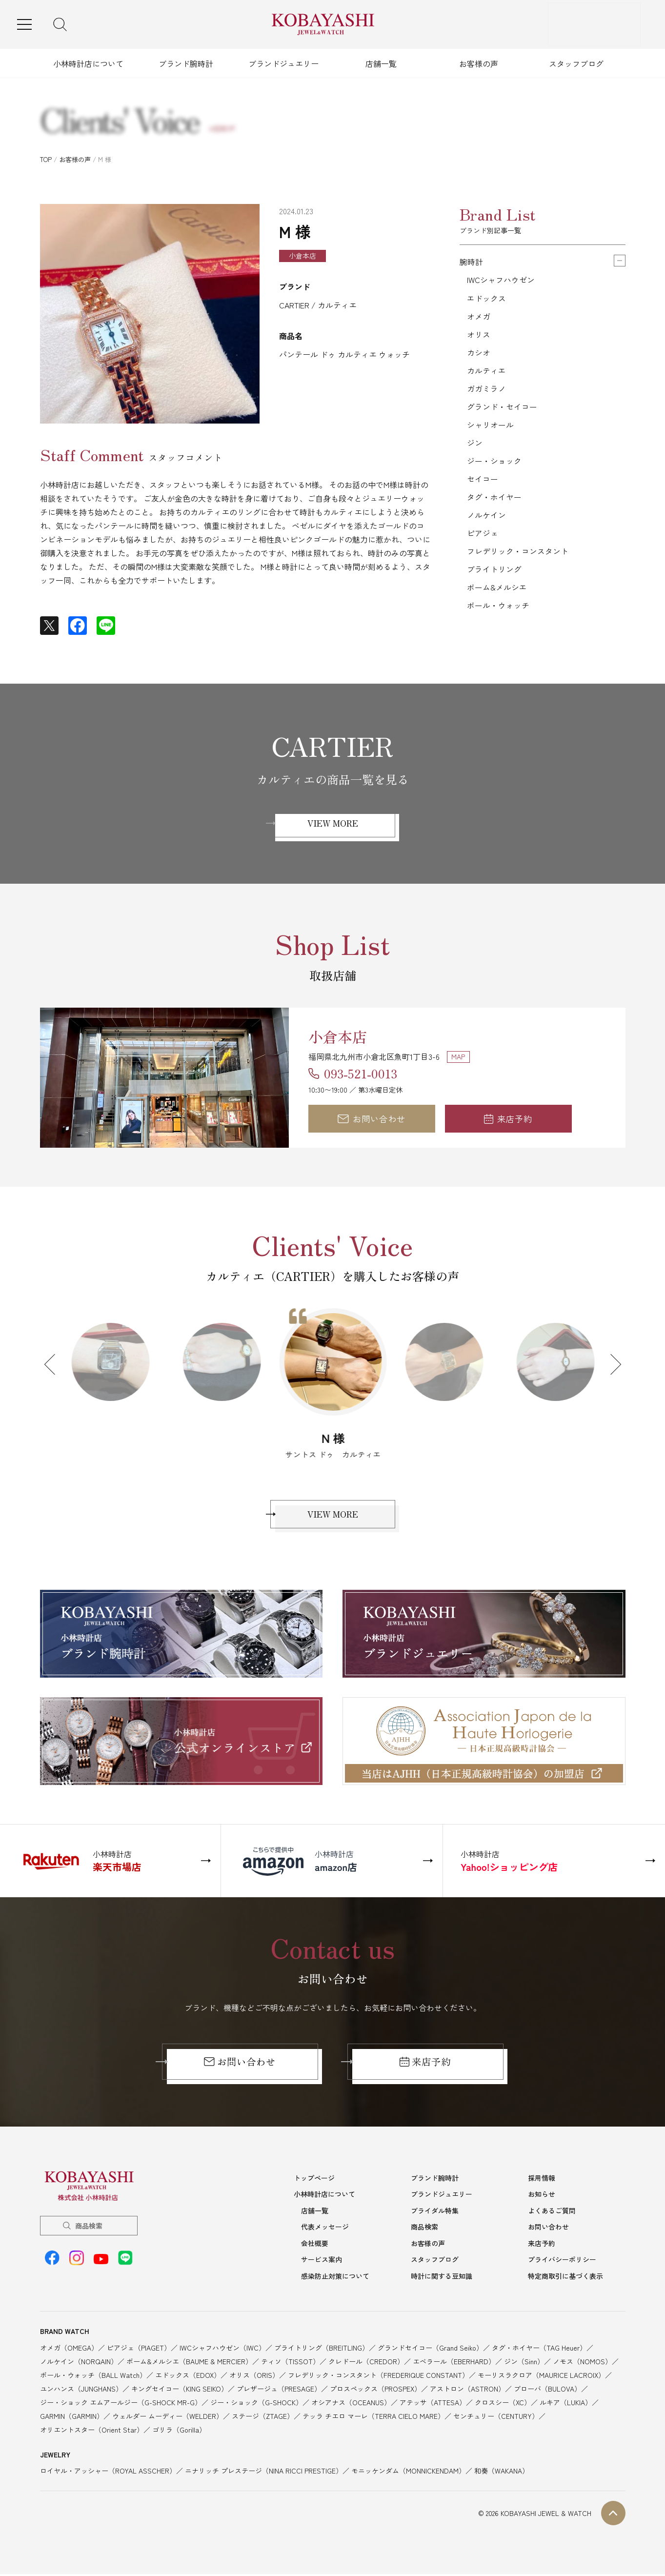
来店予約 (508, 1118)
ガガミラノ (486, 391)
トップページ (314, 2180)
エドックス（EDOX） (188, 2377)
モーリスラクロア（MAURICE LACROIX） (541, 2377)
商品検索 (88, 2227)
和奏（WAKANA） (501, 2472)
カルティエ (486, 373)
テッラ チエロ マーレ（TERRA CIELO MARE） (373, 2418)
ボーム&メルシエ (497, 595)
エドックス (486, 298)
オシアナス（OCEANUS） (351, 2404)
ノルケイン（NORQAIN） (79, 2363)
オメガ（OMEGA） (69, 2349)
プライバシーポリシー (562, 2261)
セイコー (482, 484)
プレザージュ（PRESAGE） (279, 2390)
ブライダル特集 (435, 2212)
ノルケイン (486, 521)
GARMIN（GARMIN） (71, 2418)
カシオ (478, 354)
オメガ (478, 317)
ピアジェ (482, 540)
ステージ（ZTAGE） (263, 2418)
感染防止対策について (335, 2278)
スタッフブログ (576, 63)
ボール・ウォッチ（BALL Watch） (93, 2377)
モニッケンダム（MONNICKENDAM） (408, 2472)
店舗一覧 (381, 63)
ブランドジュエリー (283, 63)
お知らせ (541, 2196)
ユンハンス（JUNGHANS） (81, 2390)
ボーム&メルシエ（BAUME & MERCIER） (189, 2363)
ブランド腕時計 (186, 63)
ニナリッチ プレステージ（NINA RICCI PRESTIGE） (264, 2472)
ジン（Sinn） (524, 2363)
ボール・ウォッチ (498, 614)
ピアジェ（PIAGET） (139, 2349)
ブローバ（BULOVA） (547, 2390)
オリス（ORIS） (254, 2377)
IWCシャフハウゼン (501, 280)
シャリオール (490, 428)
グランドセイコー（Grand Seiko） (430, 2349)
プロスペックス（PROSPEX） (375, 2390)
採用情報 (541, 2180)
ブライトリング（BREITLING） (321, 2349)
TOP (46, 159)
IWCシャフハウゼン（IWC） (222, 2349)
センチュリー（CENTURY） (496, 2418)
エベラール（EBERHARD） (454, 2363)
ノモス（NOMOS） (582, 2363)
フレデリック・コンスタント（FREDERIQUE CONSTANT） (378, 2377)
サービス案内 (321, 2261)
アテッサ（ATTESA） (433, 2404)
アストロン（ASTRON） (467, 2390)
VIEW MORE (332, 823)
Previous (54, 1364)
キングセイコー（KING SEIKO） (179, 2390)
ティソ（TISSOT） (290, 2363)
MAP (458, 1056)
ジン (475, 447)
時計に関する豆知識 (441, 2278)
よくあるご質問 (552, 2212)
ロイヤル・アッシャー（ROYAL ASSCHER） (108, 2472)
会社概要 (314, 2245)
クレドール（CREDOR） (366, 2363)
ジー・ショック (494, 465)
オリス (478, 336)
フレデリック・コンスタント (517, 558)
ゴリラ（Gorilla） (179, 2431)
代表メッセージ (325, 2228)
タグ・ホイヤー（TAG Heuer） (539, 2349)
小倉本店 (339, 1035)
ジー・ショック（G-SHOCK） (256, 2404)
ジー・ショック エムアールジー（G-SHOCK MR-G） (121, 2404)
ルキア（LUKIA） (566, 2404)
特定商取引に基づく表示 (565, 2278)
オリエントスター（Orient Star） (91, 2431)
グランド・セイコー (502, 410)
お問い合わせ (371, 1118)
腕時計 (471, 261)
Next (610, 1364)
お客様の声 (478, 63)
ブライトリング (494, 577)
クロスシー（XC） (503, 2404)
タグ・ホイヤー (494, 502)
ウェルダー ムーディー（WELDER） (167, 2418)
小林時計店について (88, 63)
